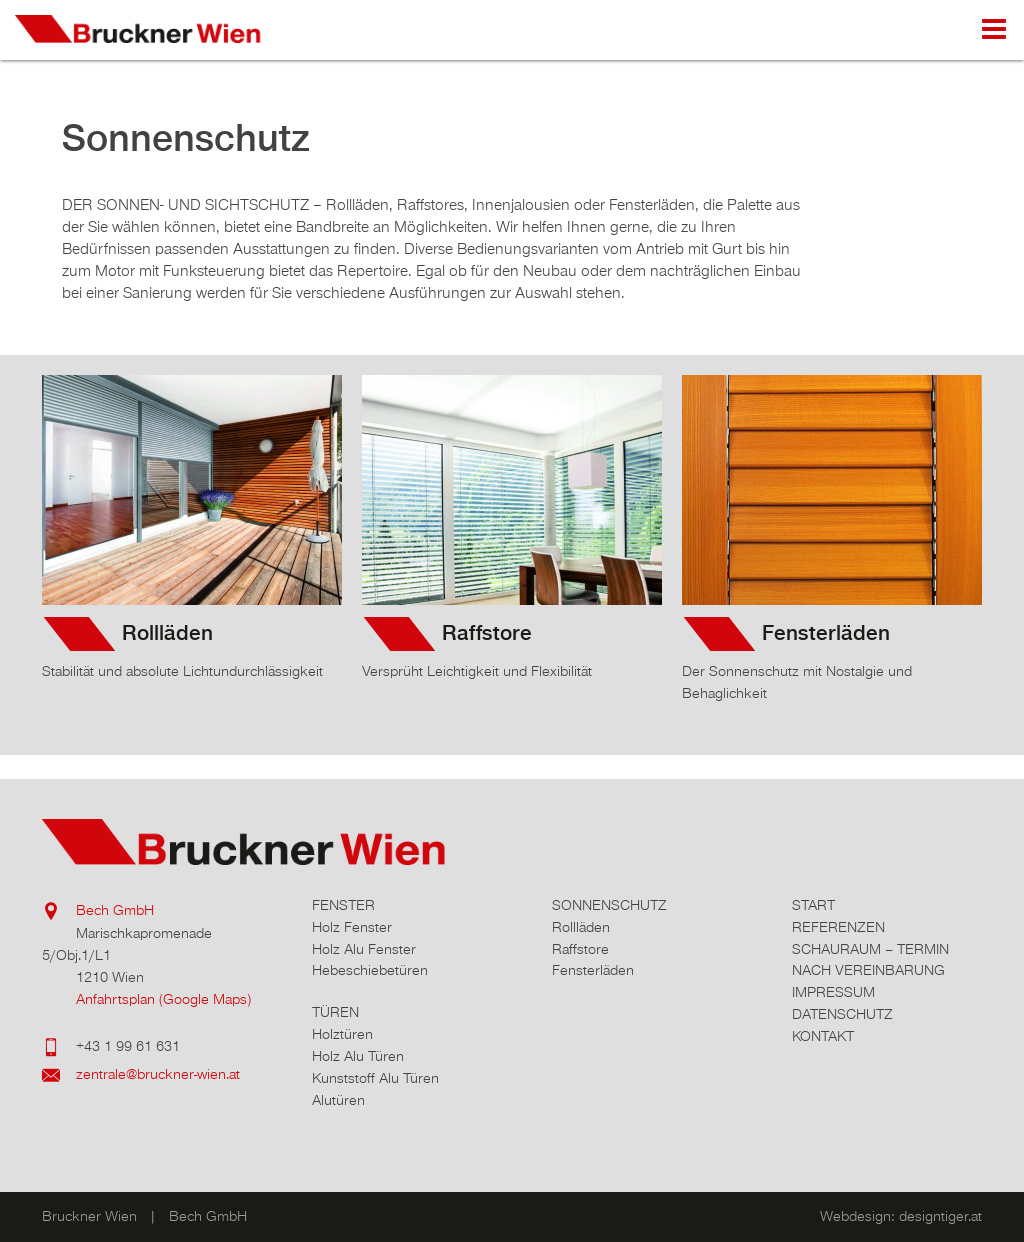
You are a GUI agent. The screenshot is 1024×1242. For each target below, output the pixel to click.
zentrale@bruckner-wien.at (158, 1074)
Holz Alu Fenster (364, 949)
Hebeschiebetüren (370, 970)
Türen (335, 1012)
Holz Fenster (352, 927)
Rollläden (167, 634)
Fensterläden (826, 634)
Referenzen (838, 927)
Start (813, 905)
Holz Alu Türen (358, 1056)
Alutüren (338, 1100)
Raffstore (487, 634)
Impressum (833, 992)
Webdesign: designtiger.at (901, 1216)
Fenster (343, 905)
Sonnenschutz (609, 905)
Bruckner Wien (155, 30)
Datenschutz (842, 1014)
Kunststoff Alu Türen (375, 1078)
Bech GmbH (115, 910)
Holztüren (342, 1034)
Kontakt (823, 1036)
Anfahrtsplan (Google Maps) (163, 999)
